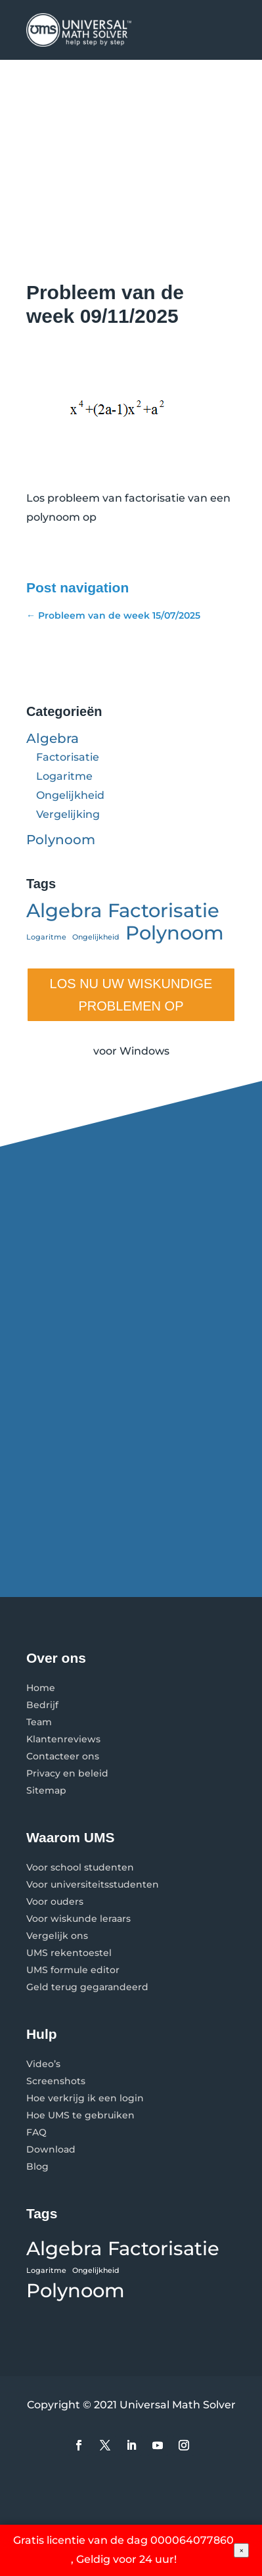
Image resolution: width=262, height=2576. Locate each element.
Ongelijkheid (70, 795)
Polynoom (60, 839)
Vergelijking (68, 814)
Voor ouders (54, 1901)
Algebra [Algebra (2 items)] (64, 910)
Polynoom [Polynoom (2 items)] (174, 933)
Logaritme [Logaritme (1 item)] (46, 937)
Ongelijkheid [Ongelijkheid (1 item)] (96, 937)
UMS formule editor (73, 1970)
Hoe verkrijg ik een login (85, 2098)
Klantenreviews (63, 1739)
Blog (37, 2166)
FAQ (36, 2132)
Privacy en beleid (67, 1773)
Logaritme (64, 776)
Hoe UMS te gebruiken (80, 2115)
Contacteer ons (62, 1756)
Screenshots (55, 2081)
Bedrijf (42, 1705)
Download (51, 2149)
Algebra (52, 738)
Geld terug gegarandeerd (87, 1987)
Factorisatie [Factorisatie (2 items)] (163, 910)
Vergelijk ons (57, 1936)
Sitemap (46, 1790)
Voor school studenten (80, 1867)
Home (40, 1688)
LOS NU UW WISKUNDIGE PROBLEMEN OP (131, 994)
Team (39, 1722)
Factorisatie (67, 757)
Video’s (43, 2064)
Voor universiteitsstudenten (92, 1884)
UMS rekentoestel (69, 1953)
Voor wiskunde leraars (78, 1918)
